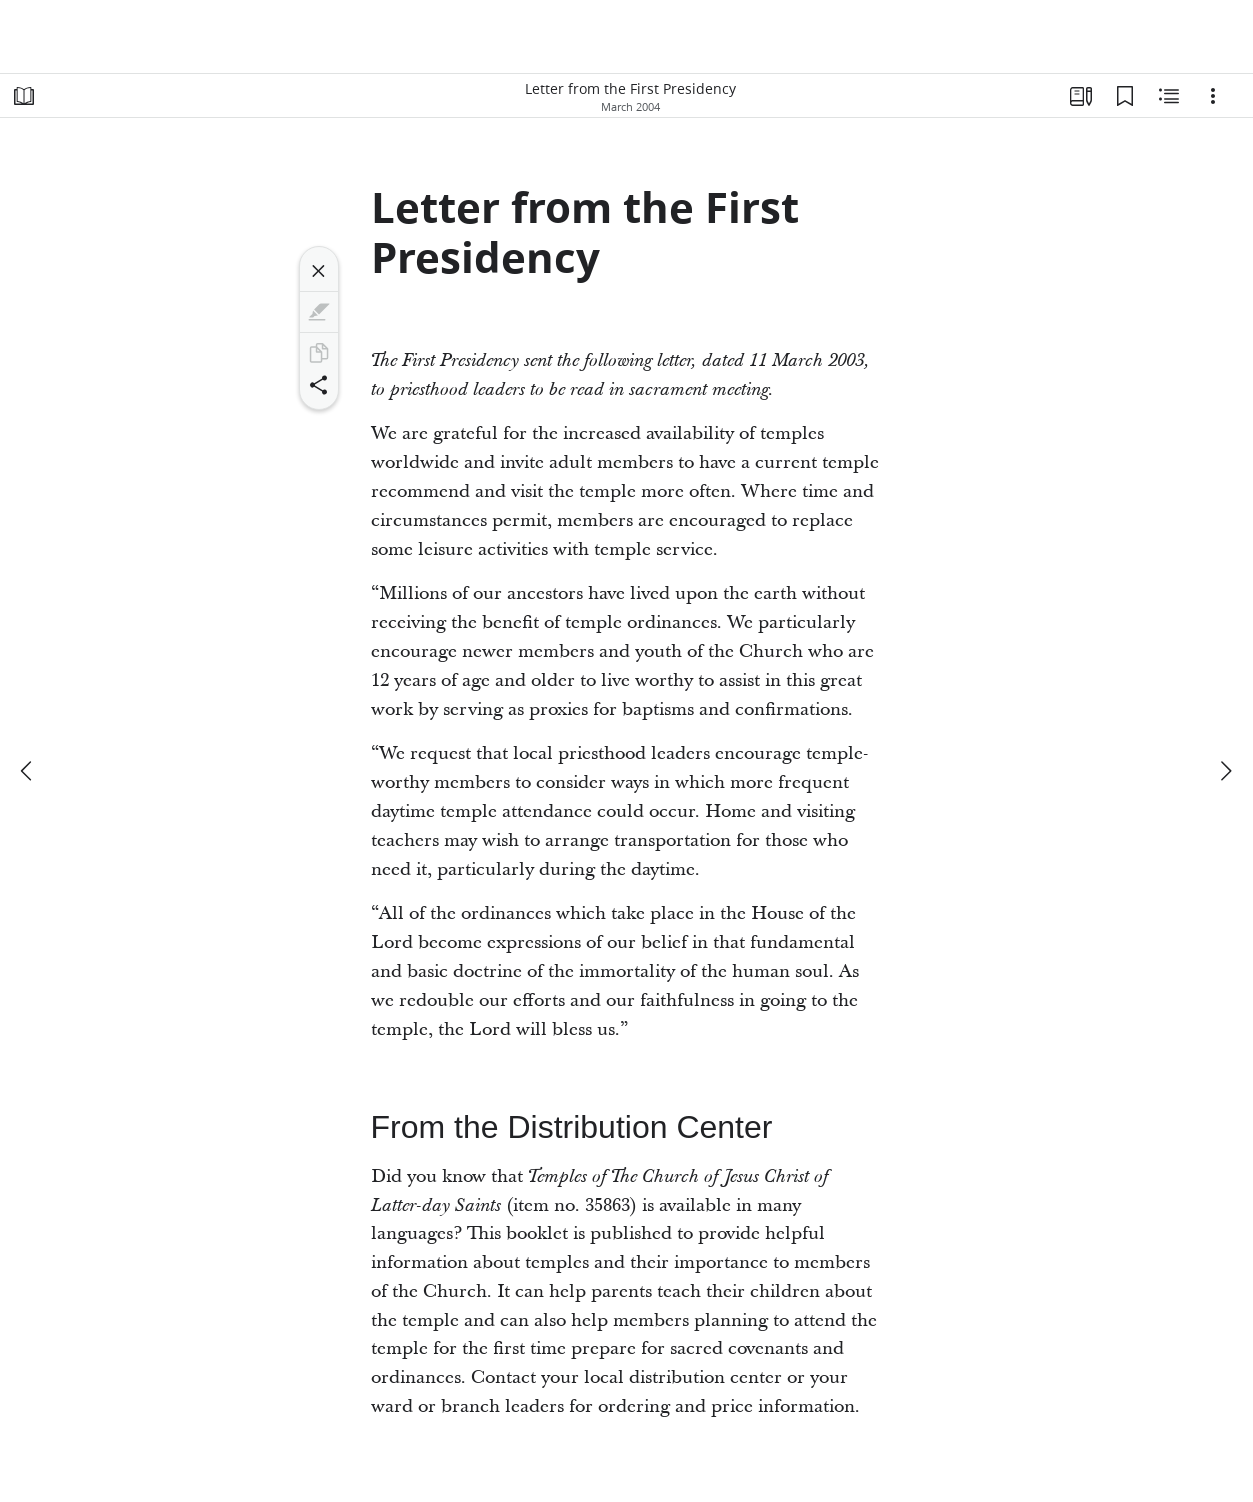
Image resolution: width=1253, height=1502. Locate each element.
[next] (1225, 771)
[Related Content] (1169, 96)
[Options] (1213, 96)
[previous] (28, 771)
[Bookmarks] (1125, 96)
